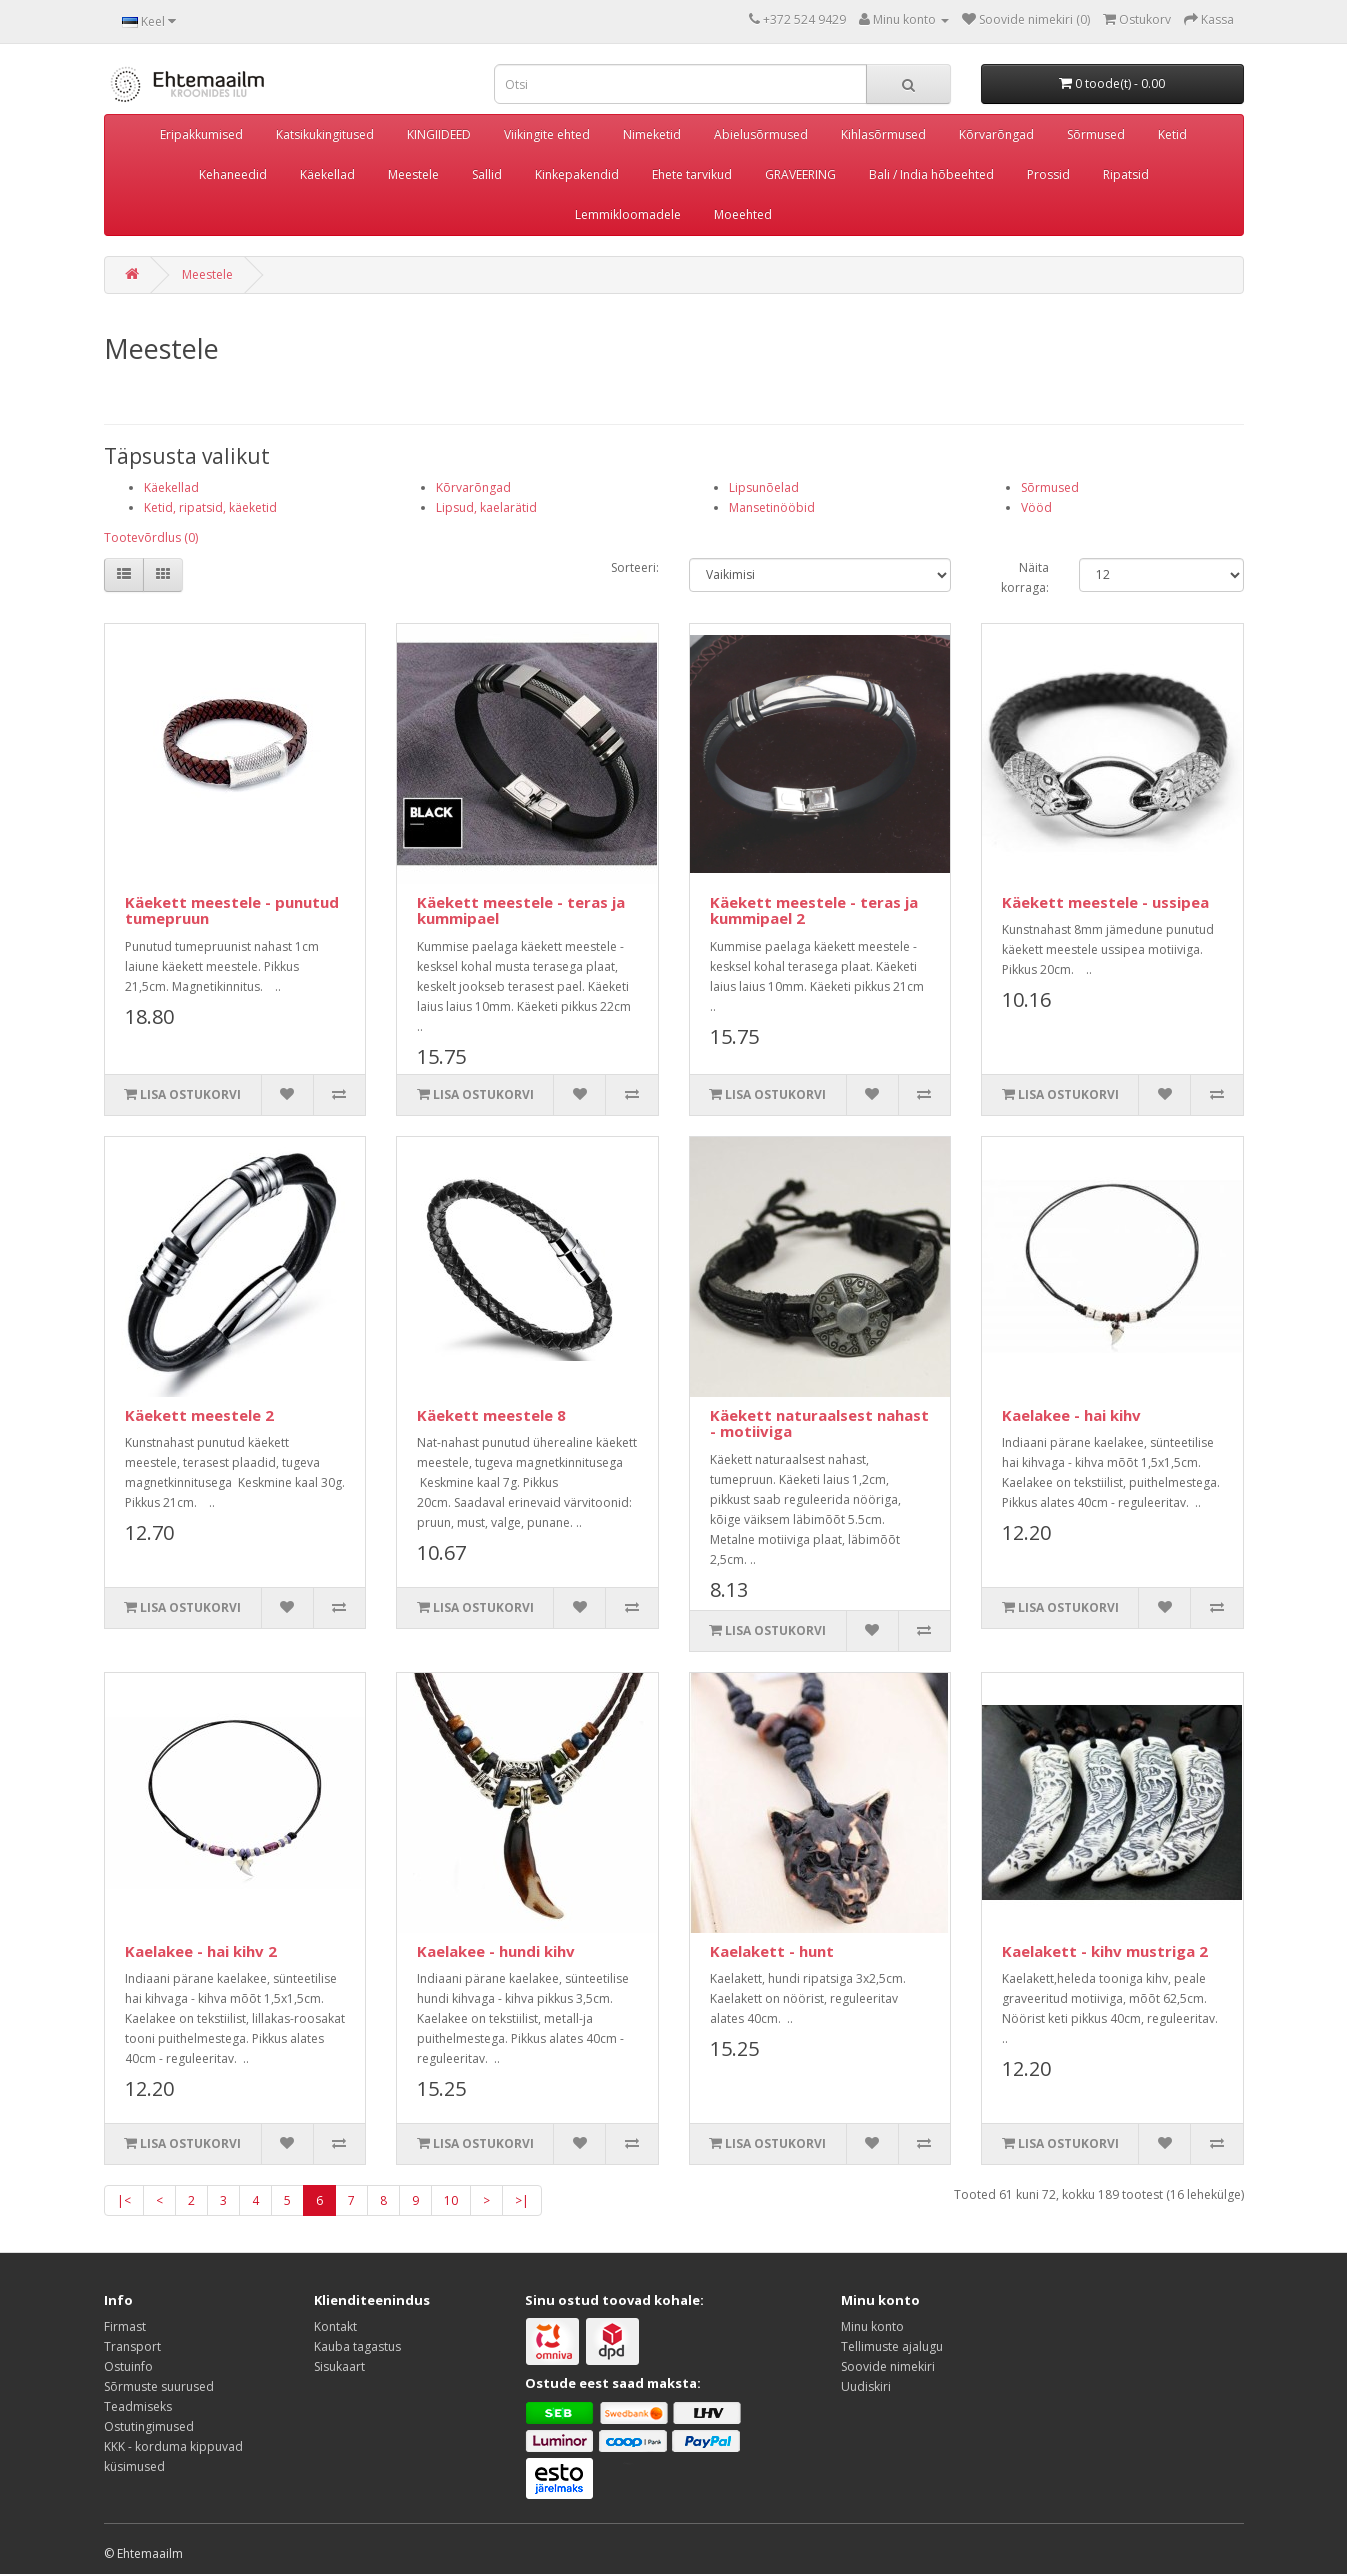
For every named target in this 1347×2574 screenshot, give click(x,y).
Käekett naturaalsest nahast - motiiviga (819, 1423)
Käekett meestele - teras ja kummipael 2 (814, 910)
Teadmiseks (138, 2406)
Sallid (487, 174)
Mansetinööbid (772, 507)
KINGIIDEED (439, 134)
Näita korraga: (1025, 577)
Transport (132, 2346)
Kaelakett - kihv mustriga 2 (1105, 1951)
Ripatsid (1126, 174)
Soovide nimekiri (888, 2366)
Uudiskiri (866, 2386)
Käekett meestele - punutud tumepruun (232, 910)
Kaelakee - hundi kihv (496, 1951)
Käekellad (327, 174)
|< (124, 2200)
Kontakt (335, 2326)
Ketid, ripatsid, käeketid (210, 507)
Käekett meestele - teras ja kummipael (521, 910)
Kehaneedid (233, 174)
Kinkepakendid (577, 174)
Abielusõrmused (761, 134)
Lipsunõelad (764, 487)
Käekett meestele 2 (199, 1415)
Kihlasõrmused (883, 134)
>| (522, 2200)
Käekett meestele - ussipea (1105, 902)
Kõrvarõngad (996, 134)
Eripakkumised (201, 134)
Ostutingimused (149, 2426)
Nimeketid (652, 134)
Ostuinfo (128, 2366)
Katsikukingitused (325, 134)
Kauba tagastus (357, 2346)
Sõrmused (1096, 134)
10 (451, 2200)
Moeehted (743, 214)
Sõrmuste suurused (159, 2386)
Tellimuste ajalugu (892, 2346)
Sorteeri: (635, 567)
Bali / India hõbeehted (931, 174)
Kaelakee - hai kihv (1071, 1415)
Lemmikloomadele (628, 214)
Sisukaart (339, 2366)
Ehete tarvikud (692, 174)
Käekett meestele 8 (491, 1415)
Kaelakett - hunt (772, 1951)
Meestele (413, 174)
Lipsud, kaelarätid (486, 507)
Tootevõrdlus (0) (151, 537)
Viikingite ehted (547, 134)
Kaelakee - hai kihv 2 (201, 1951)
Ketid (1172, 134)
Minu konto (872, 2326)
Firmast (125, 2326)
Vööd (1036, 507)
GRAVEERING (800, 174)
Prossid (1048, 174)
